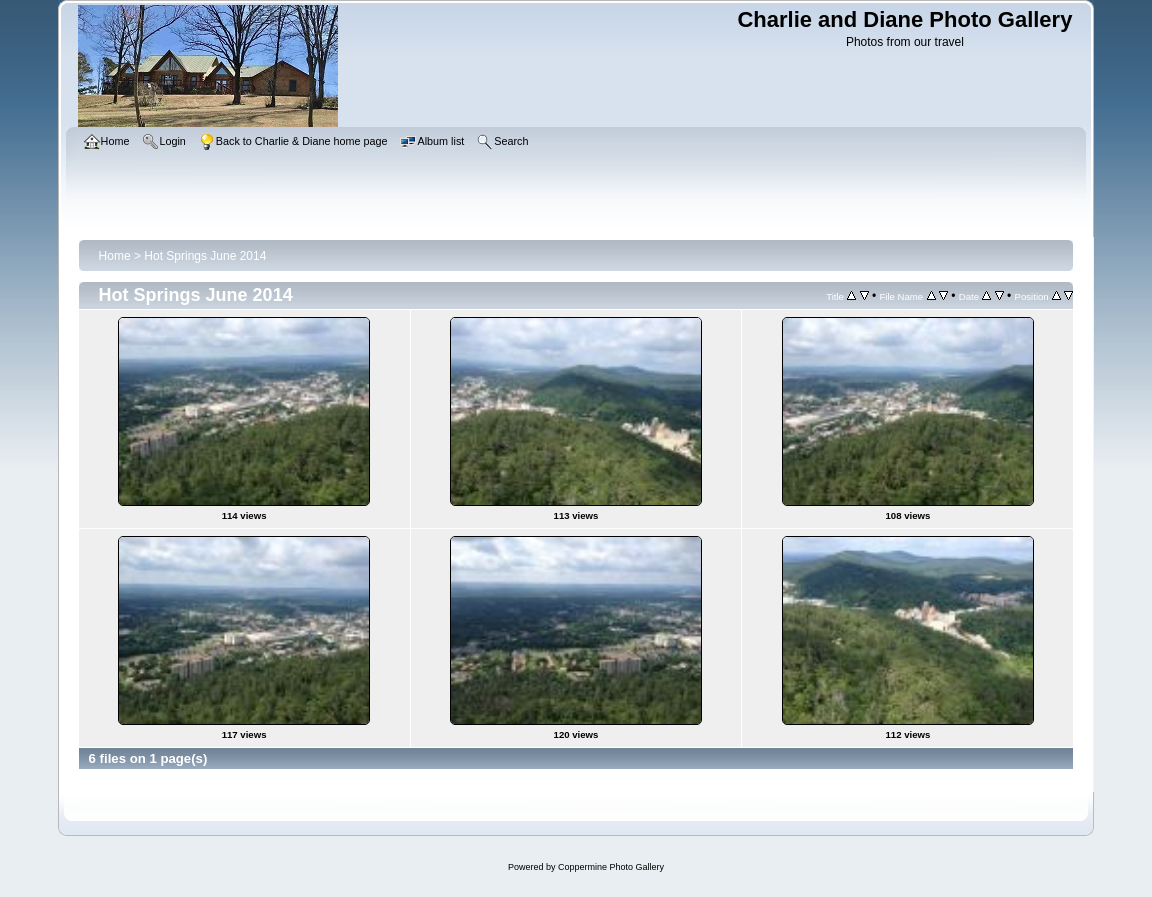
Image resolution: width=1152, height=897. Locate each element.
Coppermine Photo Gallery (611, 867)
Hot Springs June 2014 (205, 256)
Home (115, 256)
